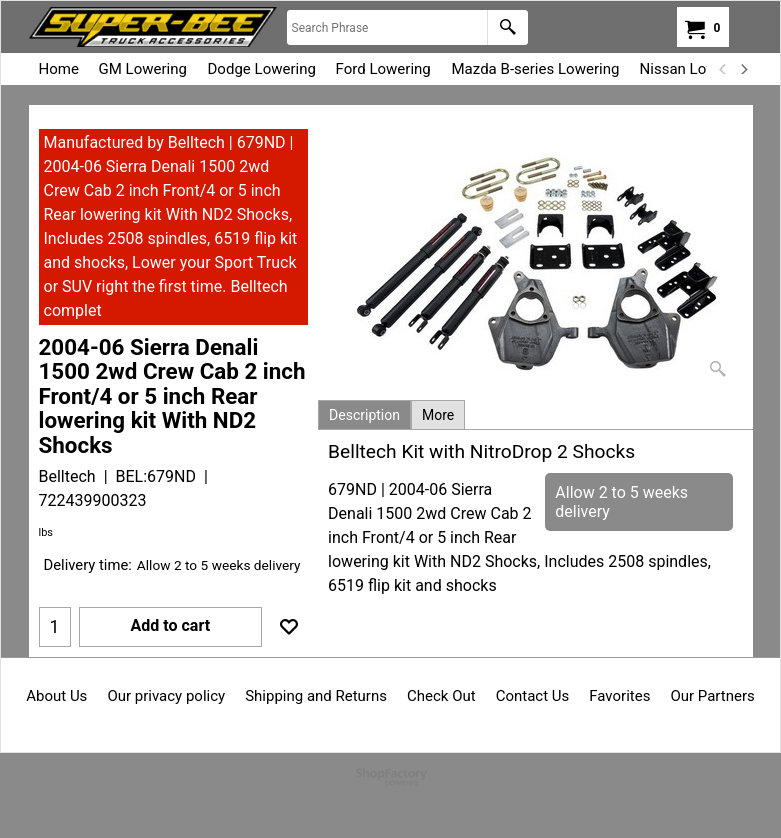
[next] (744, 69)
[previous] (724, 69)
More (438, 415)
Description (364, 415)
